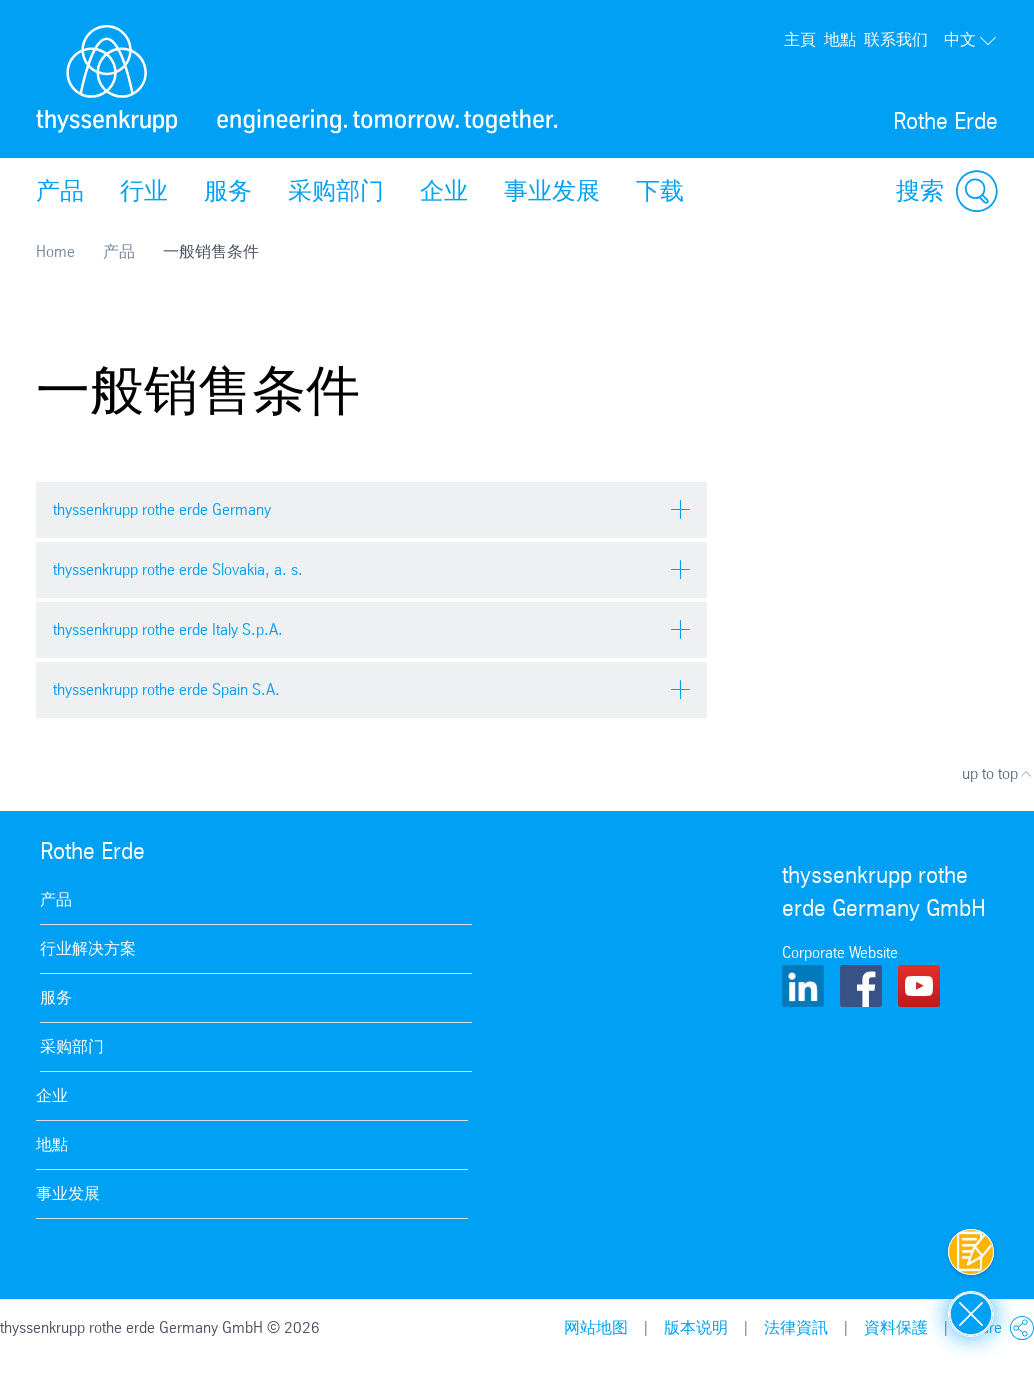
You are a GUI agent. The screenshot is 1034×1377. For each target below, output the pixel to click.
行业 (144, 191)
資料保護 (896, 1327)
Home (55, 251)
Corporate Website (840, 952)
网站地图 (596, 1327)
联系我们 (896, 39)
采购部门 (336, 191)
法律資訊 (796, 1327)
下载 (660, 191)
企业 (444, 191)
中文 (971, 39)
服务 (228, 191)
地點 (840, 39)
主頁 (800, 39)
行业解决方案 (88, 948)
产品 (60, 191)
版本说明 (696, 1327)
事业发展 (552, 191)
